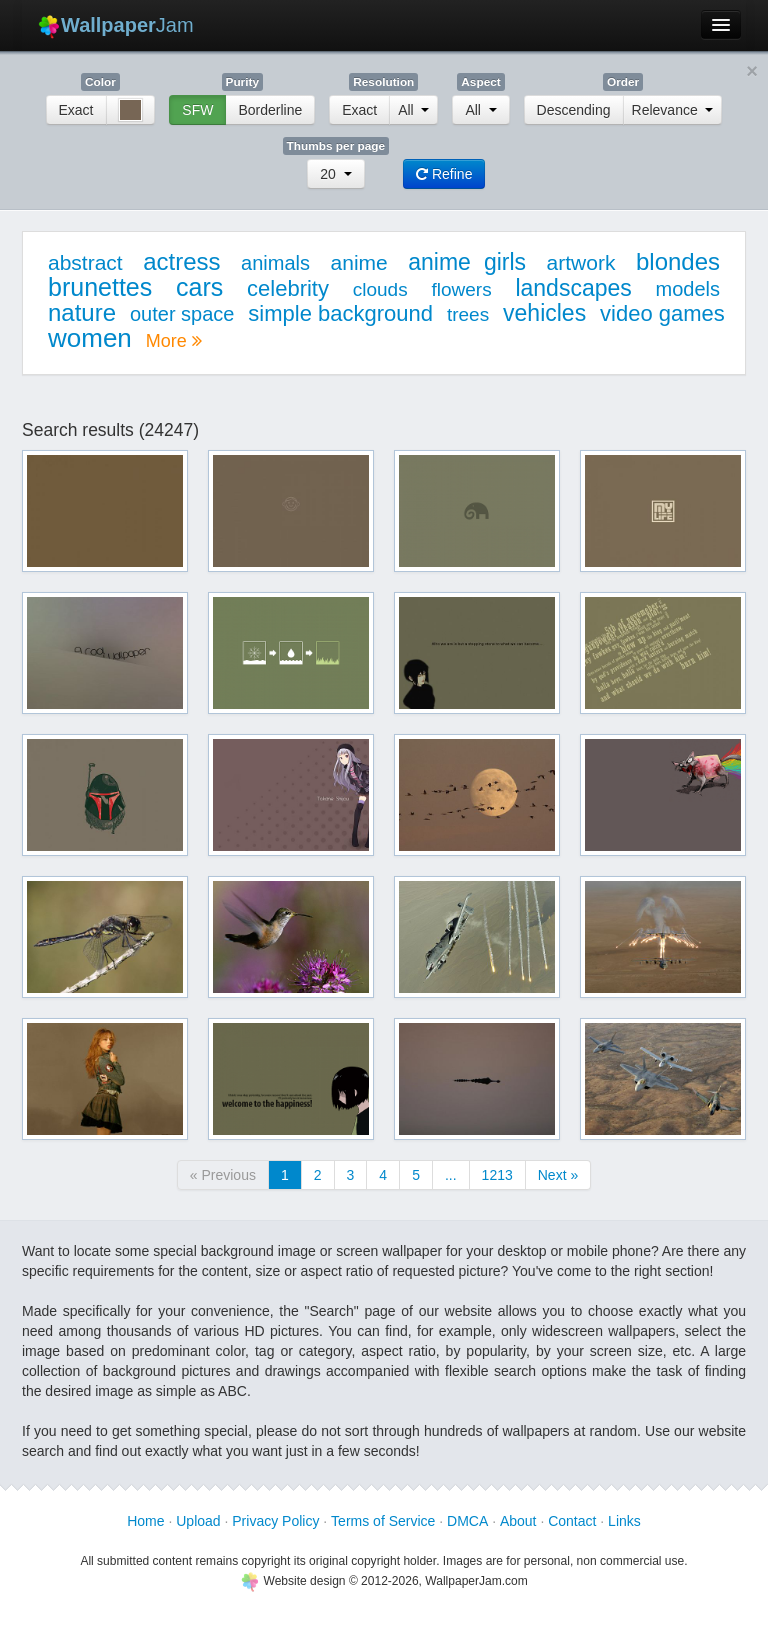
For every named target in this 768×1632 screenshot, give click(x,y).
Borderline (270, 110)
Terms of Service (383, 1521)
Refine (444, 174)
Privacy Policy (275, 1521)
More (174, 341)
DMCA (467, 1521)
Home (145, 1521)
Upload (198, 1521)
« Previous (223, 1175)
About (518, 1521)
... (451, 1175)
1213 (497, 1175)
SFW (197, 110)
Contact (572, 1521)
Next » (558, 1175)
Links (624, 1521)
